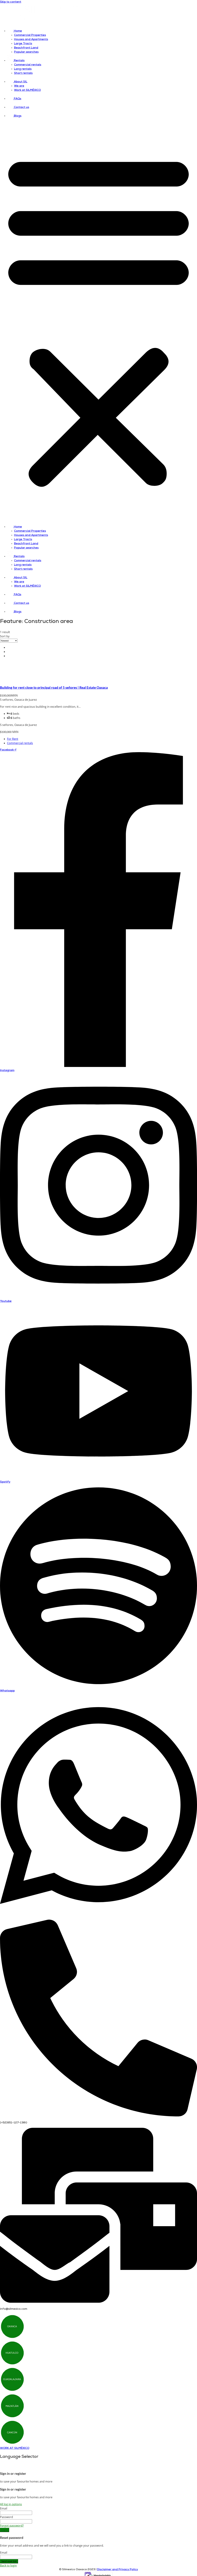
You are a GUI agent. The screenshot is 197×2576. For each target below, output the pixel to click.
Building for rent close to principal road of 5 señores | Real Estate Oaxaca (54, 687)
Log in (4, 2530)
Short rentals (23, 73)
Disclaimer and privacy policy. (70, 2465)
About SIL (17, 82)
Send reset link (9, 2561)
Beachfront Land (26, 48)
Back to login (8, 2565)
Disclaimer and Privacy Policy (117, 2569)
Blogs (14, 116)
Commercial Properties (30, 35)
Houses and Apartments (31, 39)
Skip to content (10, 2)
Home (14, 31)
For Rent (12, 739)
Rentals (16, 60)
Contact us (18, 107)
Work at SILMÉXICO (27, 90)
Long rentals (23, 69)
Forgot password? (12, 2526)
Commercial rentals (27, 65)
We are (19, 86)
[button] (98, 319)
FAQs (14, 98)
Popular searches (26, 52)
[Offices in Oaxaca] (12, 2338)
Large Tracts (23, 43)
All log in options (11, 2504)
